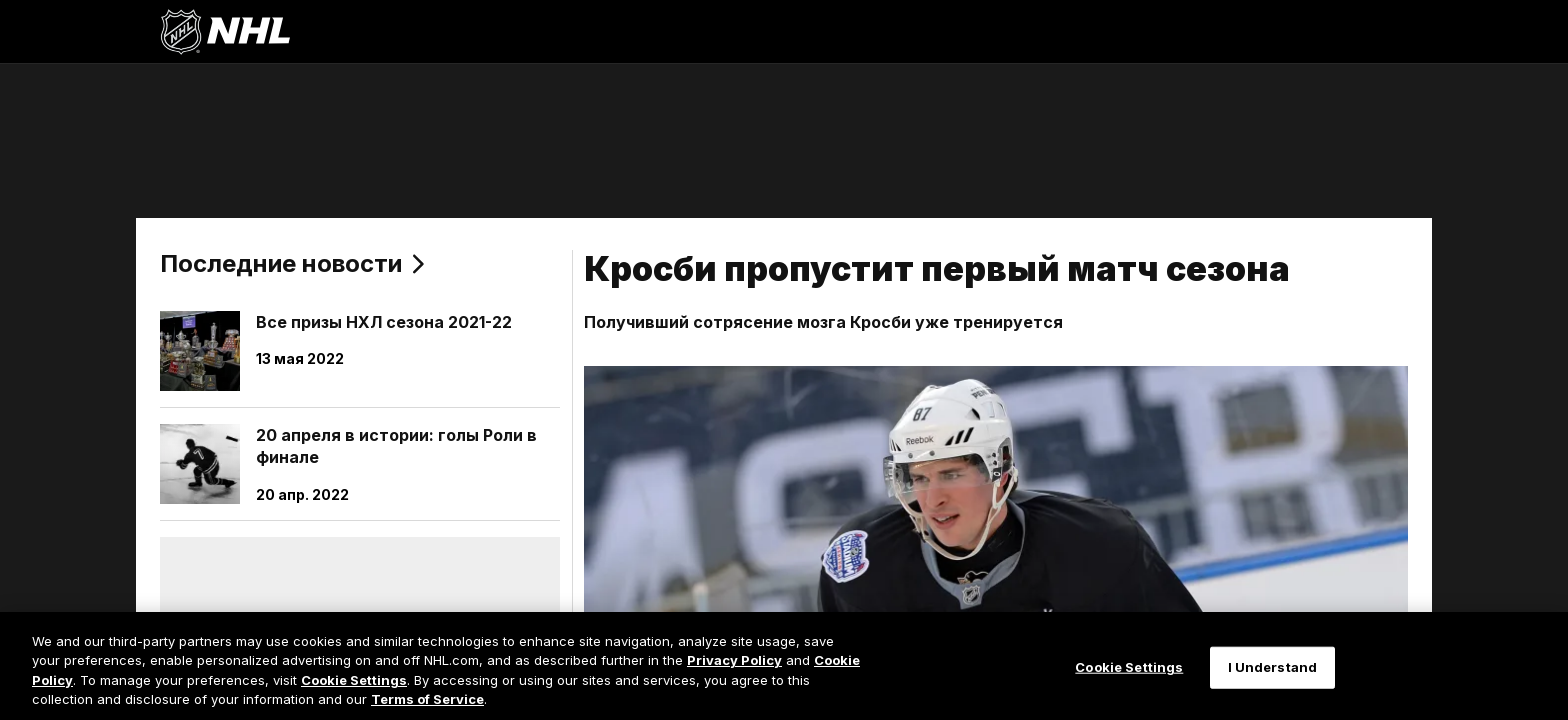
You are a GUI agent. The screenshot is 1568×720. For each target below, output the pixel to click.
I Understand (1273, 667)
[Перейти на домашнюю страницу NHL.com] (225, 32)
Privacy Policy (734, 660)
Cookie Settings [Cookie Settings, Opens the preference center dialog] (1129, 667)
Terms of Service (427, 699)
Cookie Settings (354, 680)
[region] (784, 666)
